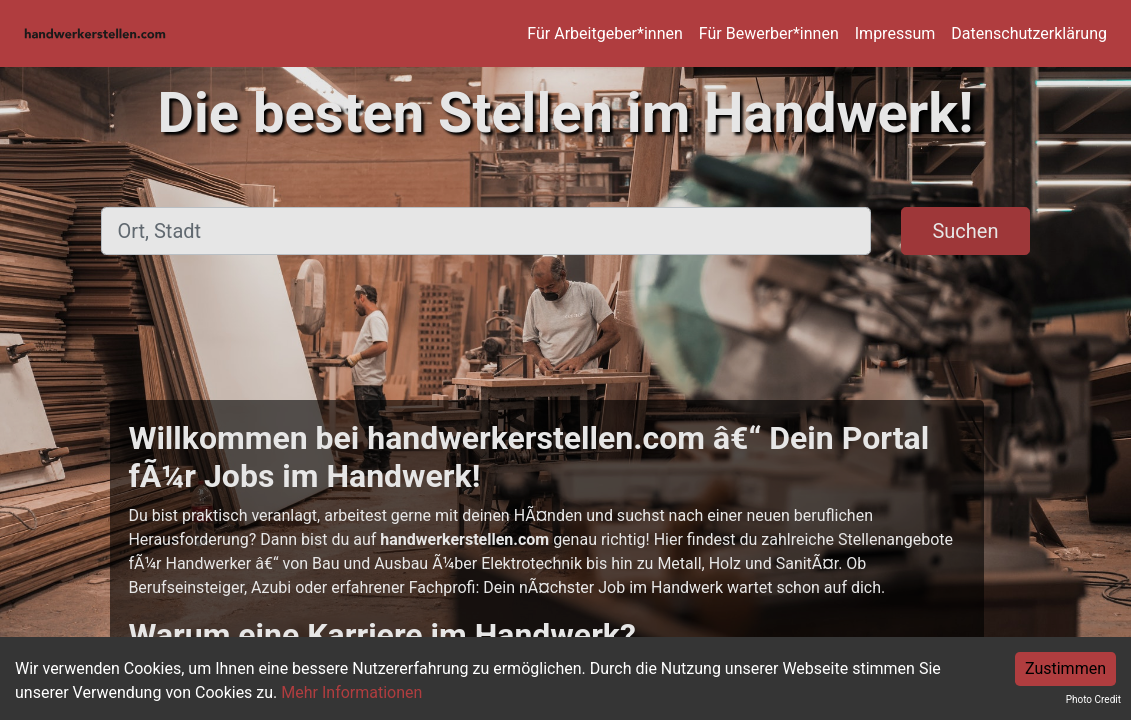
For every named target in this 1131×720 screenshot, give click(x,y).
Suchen (965, 231)
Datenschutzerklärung (1029, 33)
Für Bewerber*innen (769, 33)
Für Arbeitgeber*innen (604, 33)
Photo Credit (1093, 699)
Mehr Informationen (351, 692)
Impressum (895, 33)
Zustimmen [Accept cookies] (1065, 668)
